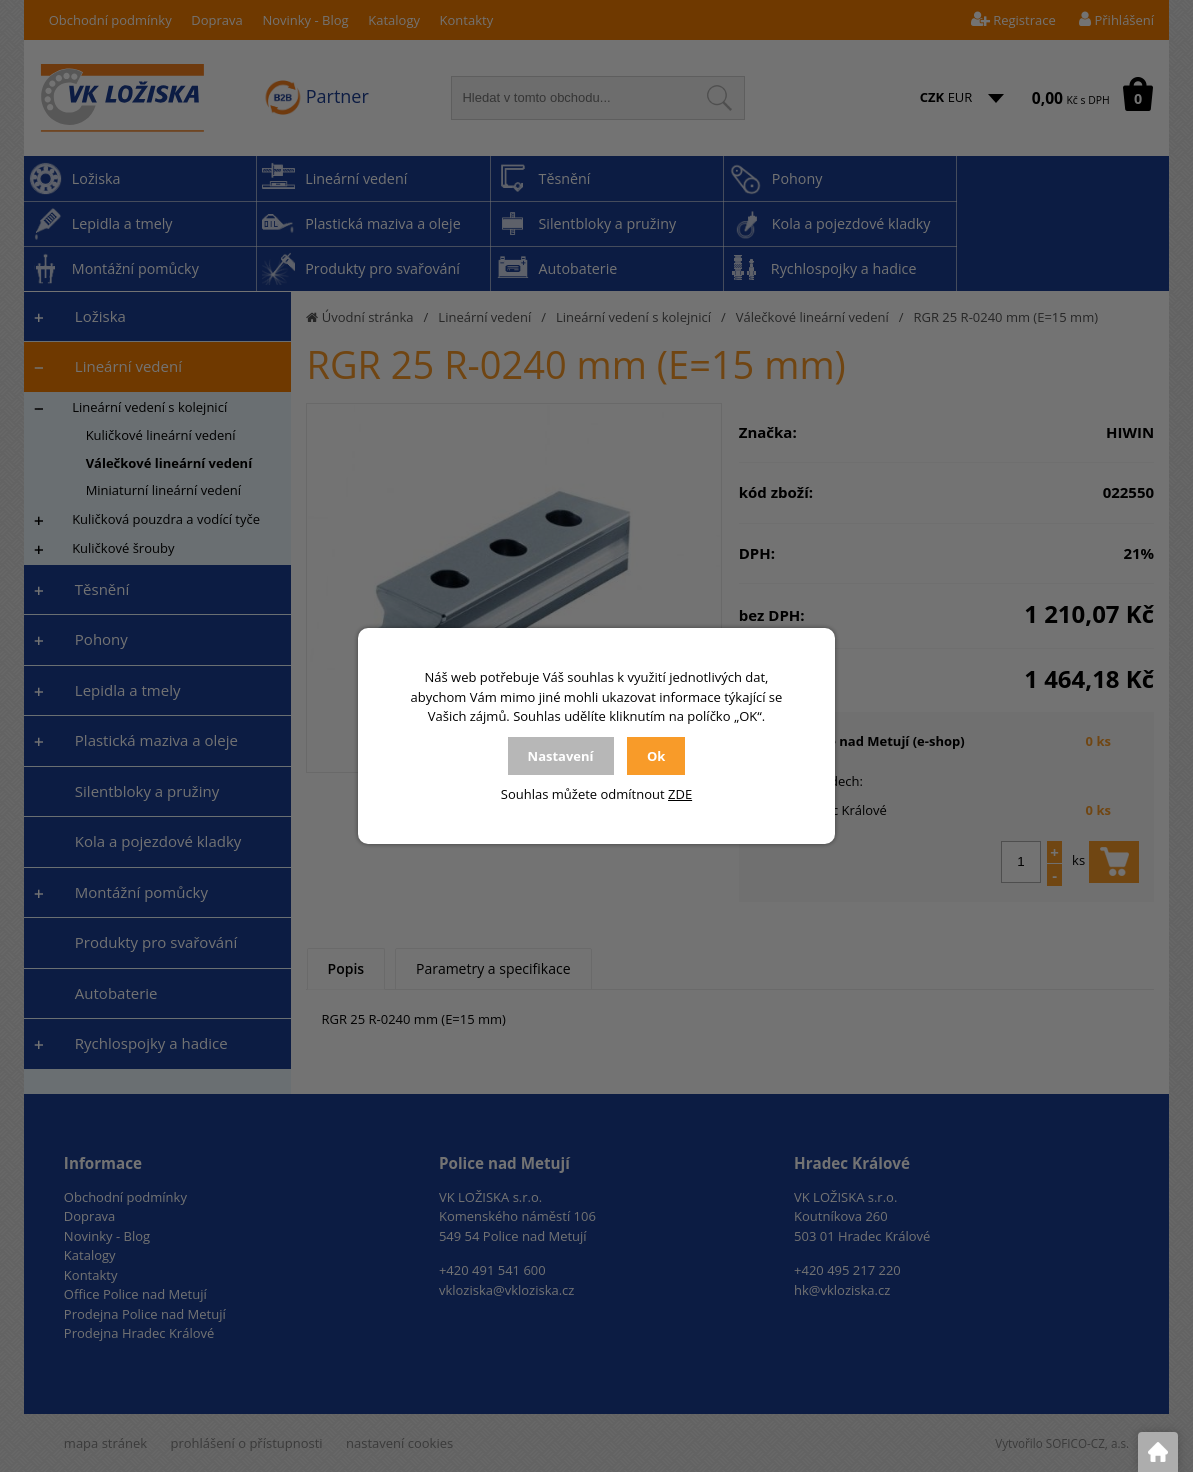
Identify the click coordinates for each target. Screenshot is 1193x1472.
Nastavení (561, 756)
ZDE (680, 794)
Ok (656, 756)
